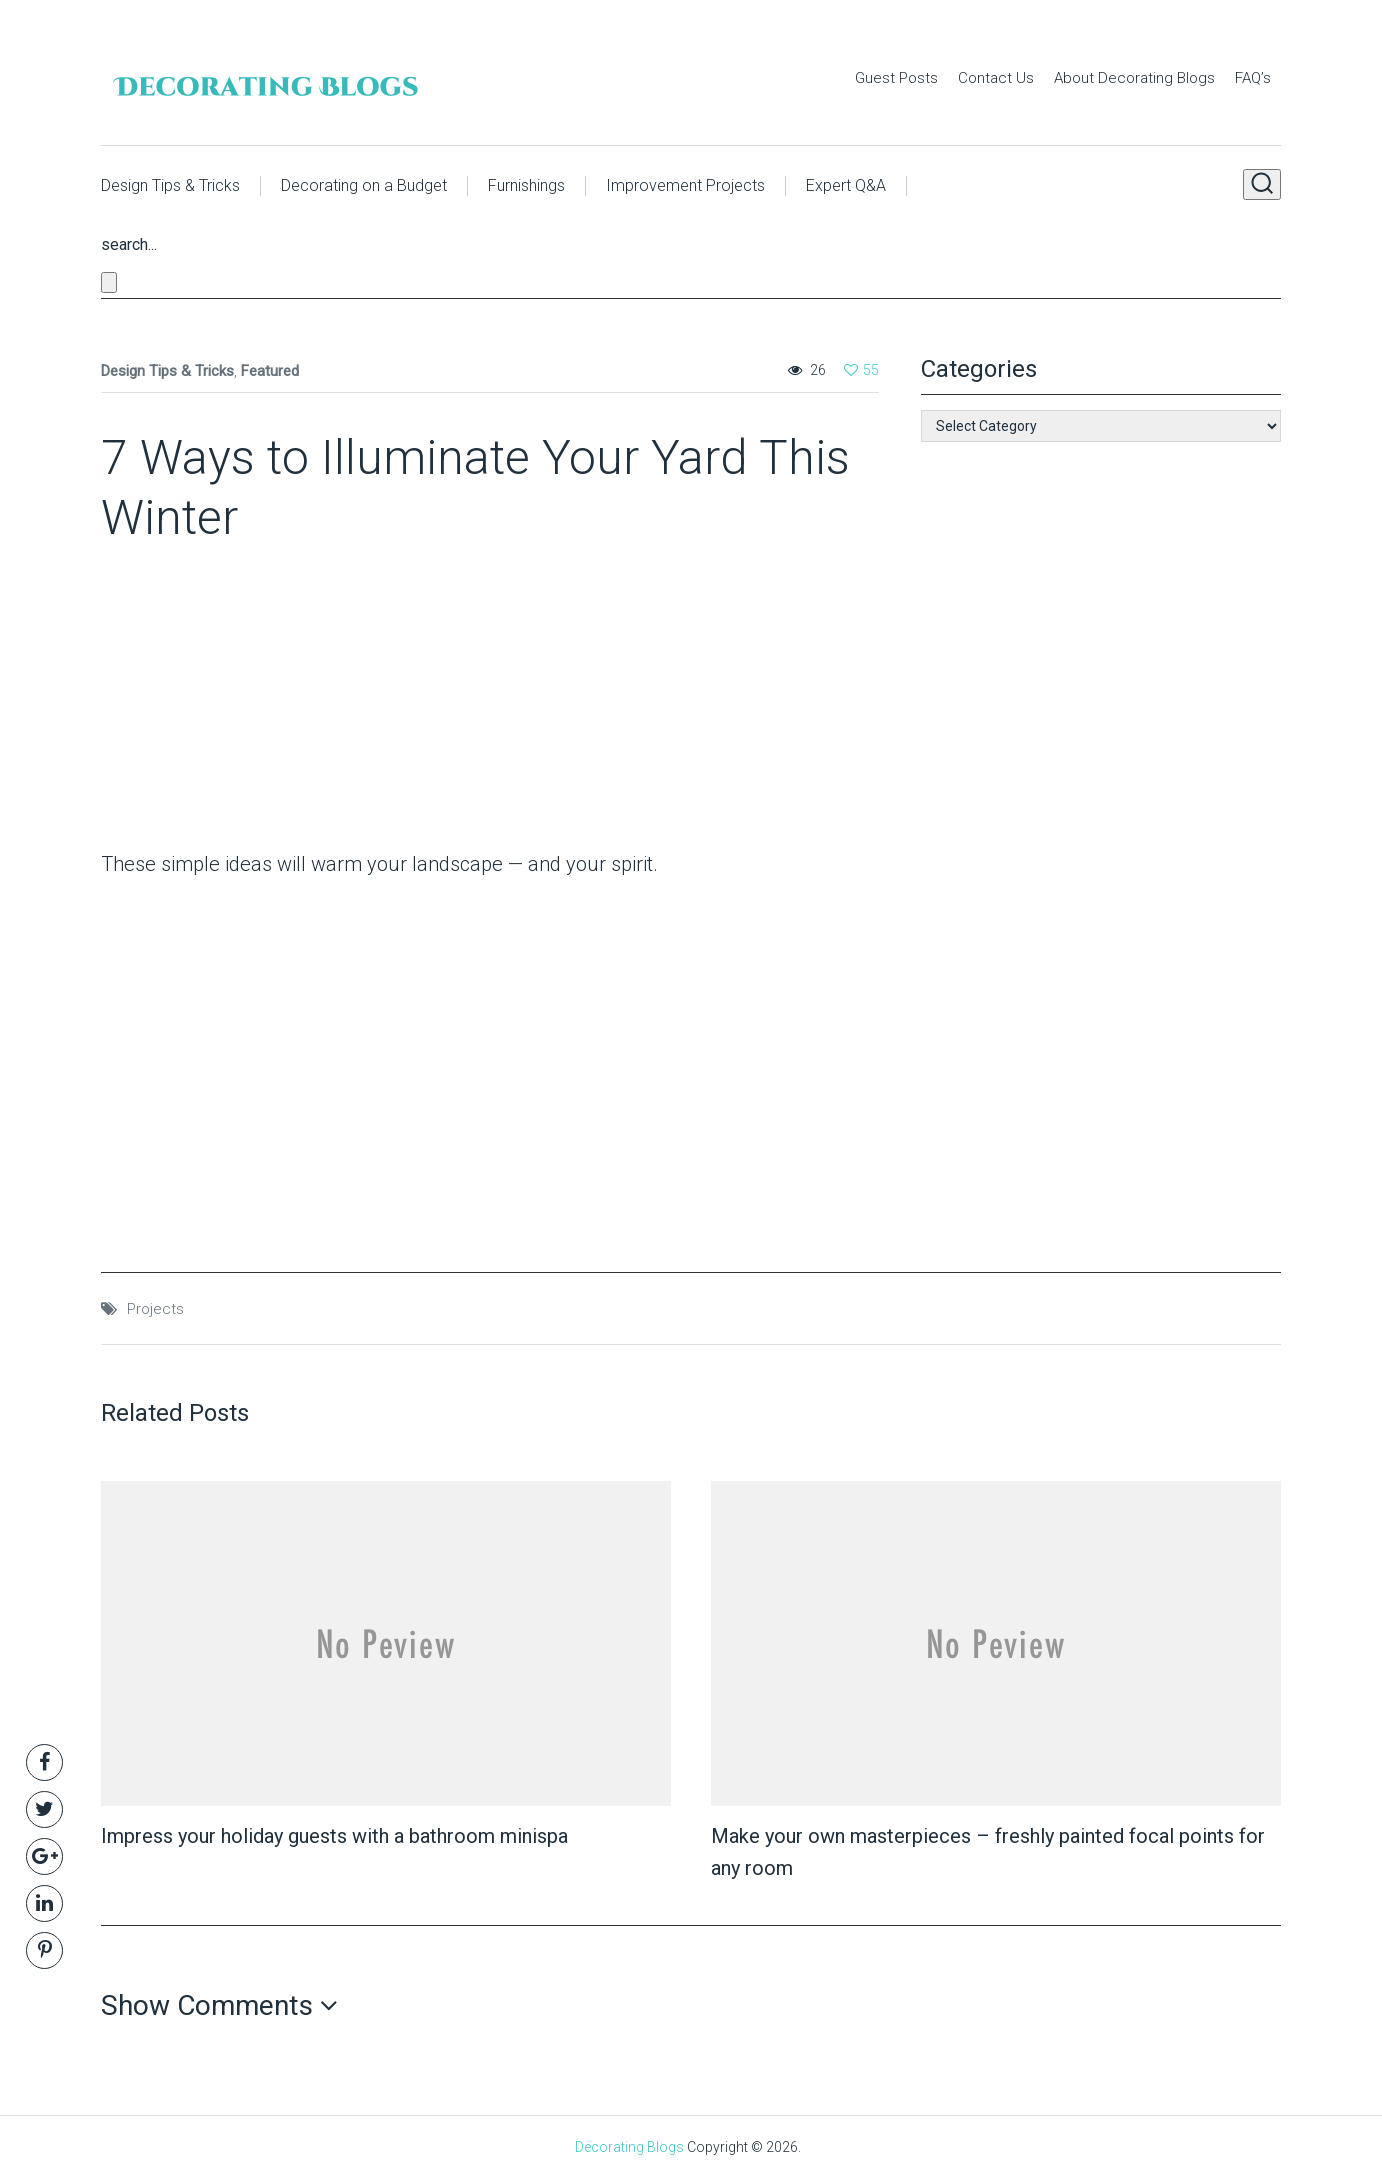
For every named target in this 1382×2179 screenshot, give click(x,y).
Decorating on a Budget (364, 185)
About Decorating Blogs (1134, 78)
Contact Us (996, 78)
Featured (270, 371)
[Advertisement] (226, 703)
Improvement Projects (685, 185)
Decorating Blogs (629, 2147)
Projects (155, 1309)
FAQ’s (1253, 78)
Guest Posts (896, 78)
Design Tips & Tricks (170, 185)
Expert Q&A (846, 185)
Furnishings (526, 185)
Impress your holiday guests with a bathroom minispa (334, 1836)
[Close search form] (109, 282)
